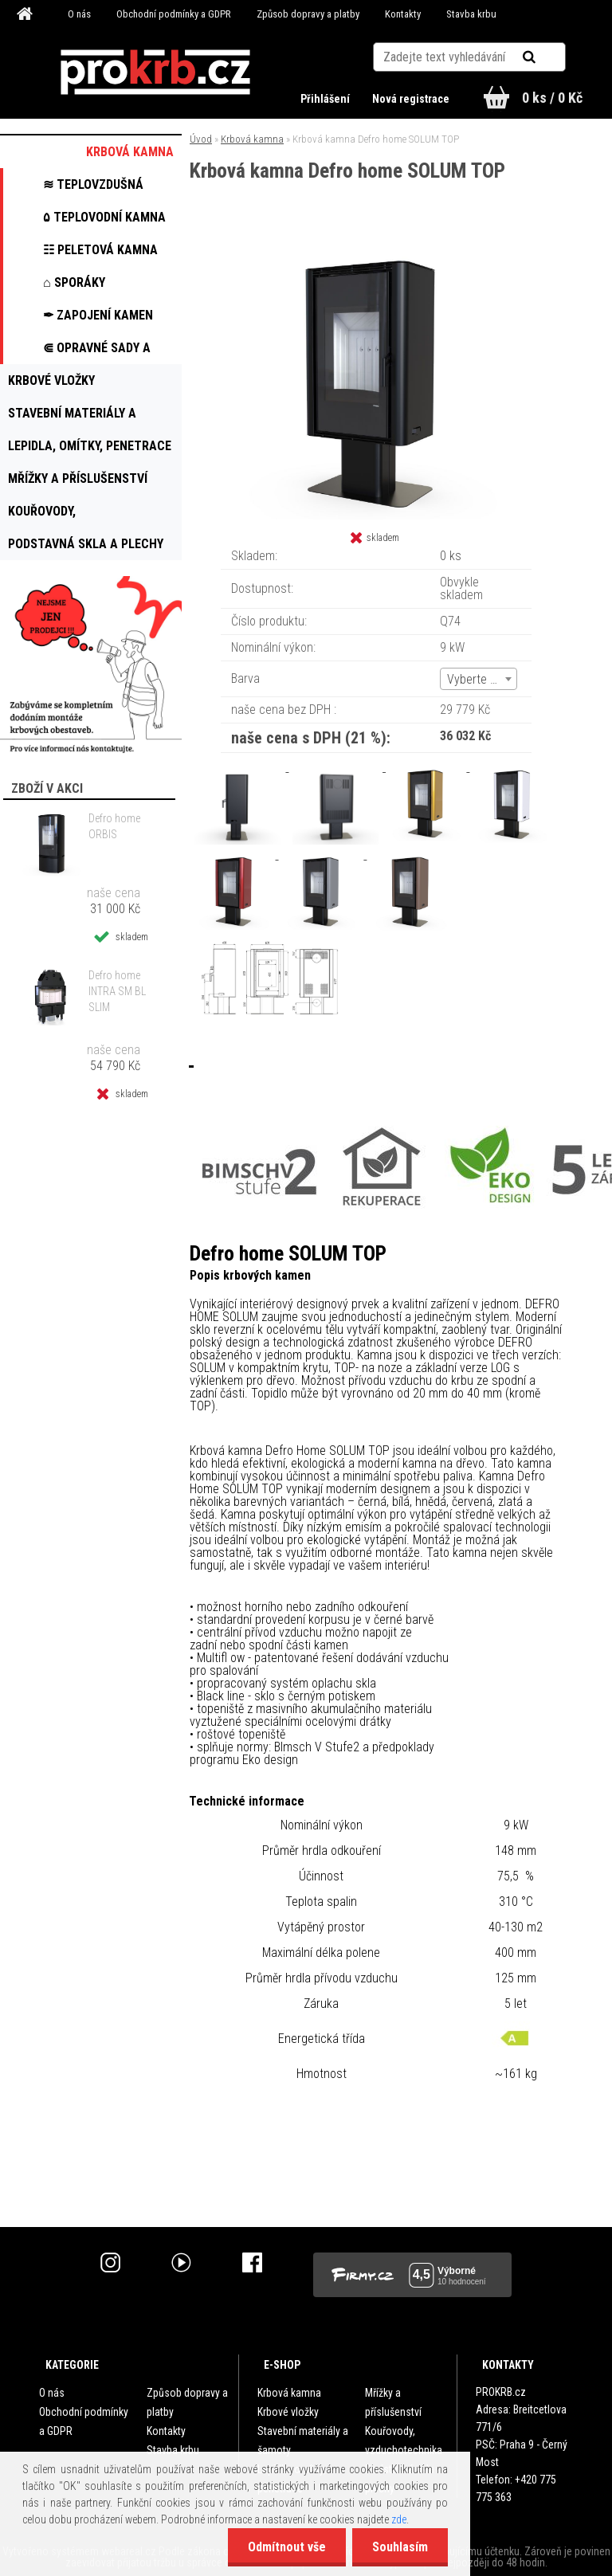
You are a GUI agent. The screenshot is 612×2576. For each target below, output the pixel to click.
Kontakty (403, 14)
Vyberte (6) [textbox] (475, 679)
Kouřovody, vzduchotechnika (403, 2440)
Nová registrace (410, 98)
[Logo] (155, 72)
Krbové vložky (288, 2411)
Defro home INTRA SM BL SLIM (117, 991)
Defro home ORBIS (114, 826)
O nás (79, 14)
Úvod (201, 139)
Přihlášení (326, 98)
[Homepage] (27, 14)
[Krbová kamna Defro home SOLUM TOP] (376, 247)
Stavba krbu (471, 14)
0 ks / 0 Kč (552, 97)
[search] (549, 57)
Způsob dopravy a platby (308, 14)
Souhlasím (400, 2546)
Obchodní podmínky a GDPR (173, 14)
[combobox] (478, 679)
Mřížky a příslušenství (393, 2402)
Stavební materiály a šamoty (302, 2440)
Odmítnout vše (287, 2546)
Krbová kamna (252, 139)
